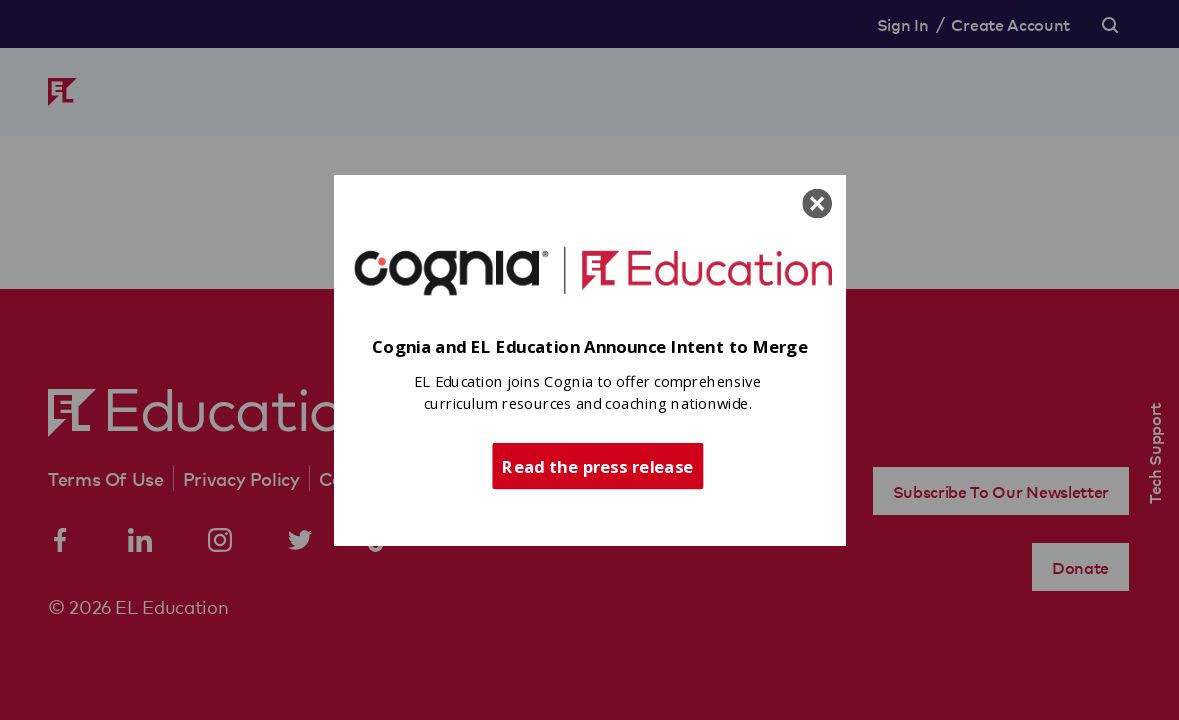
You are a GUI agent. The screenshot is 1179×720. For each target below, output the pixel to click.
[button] (590, 347)
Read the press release (597, 465)
